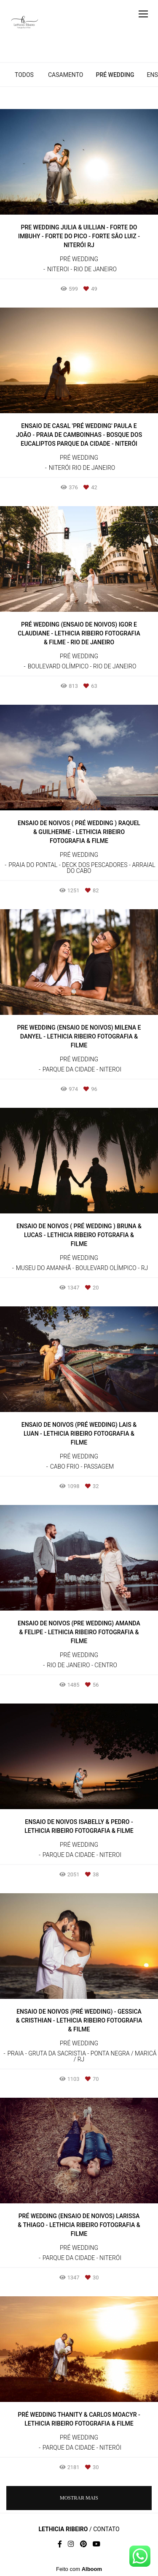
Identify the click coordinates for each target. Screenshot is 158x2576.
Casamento (65, 75)
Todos (24, 75)
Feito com (79, 2569)
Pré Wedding (115, 75)
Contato (106, 2529)
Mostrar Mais (79, 2498)
